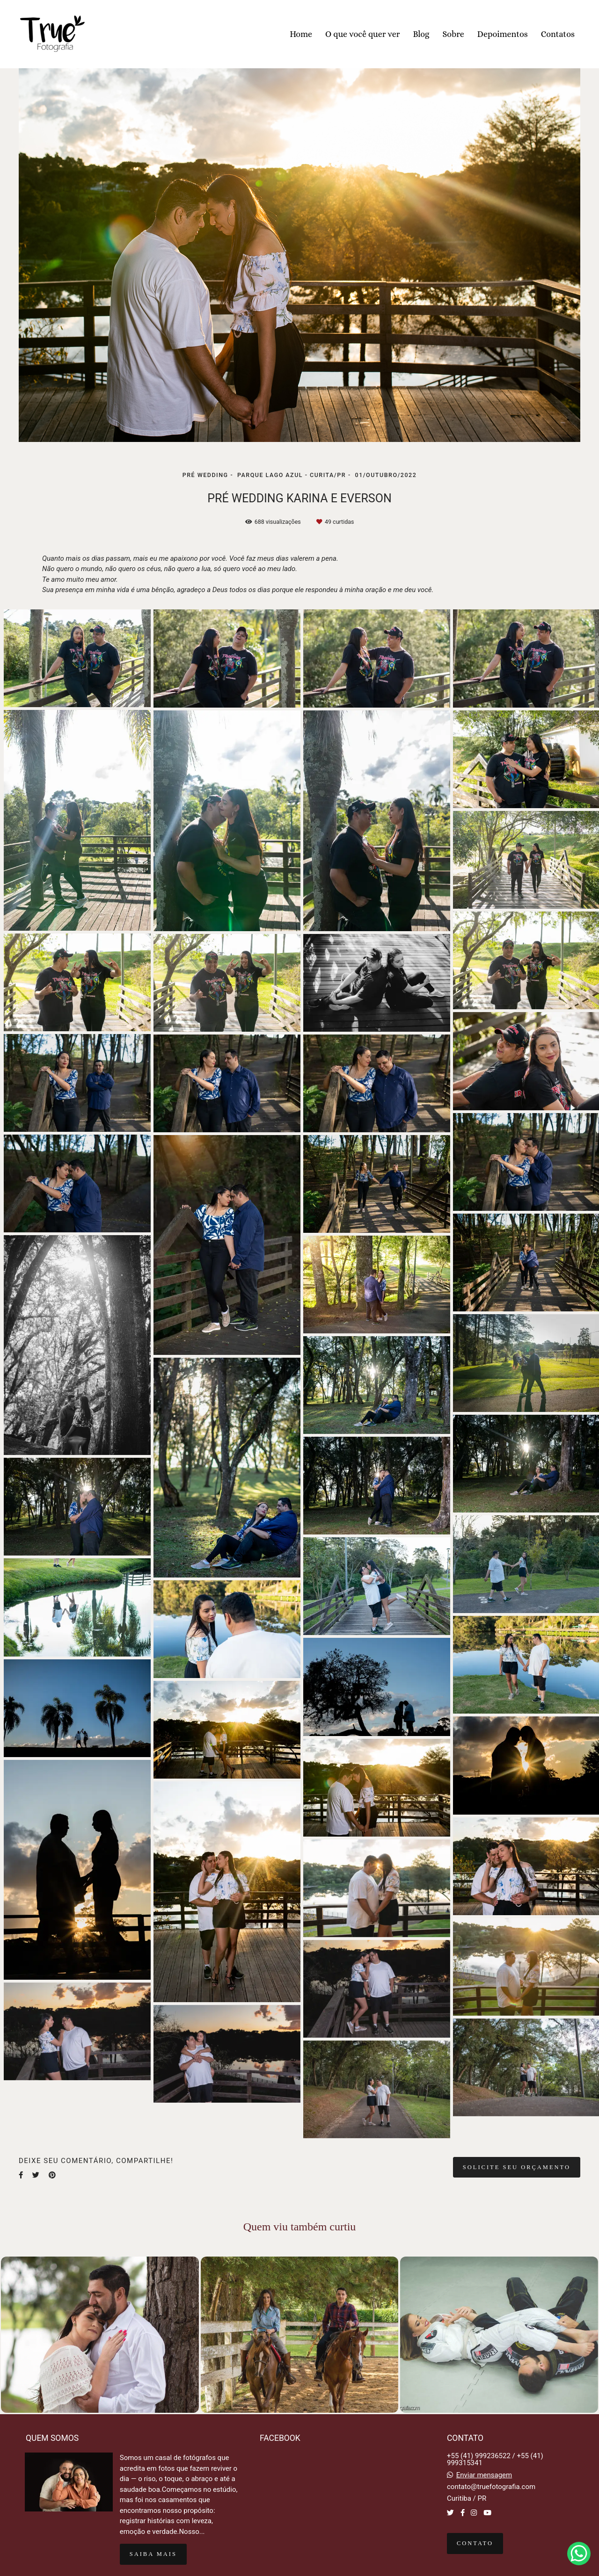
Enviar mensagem (484, 2475)
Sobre (453, 34)
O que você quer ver (362, 34)
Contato (475, 2543)
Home (301, 34)
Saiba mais (153, 2554)
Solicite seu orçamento (516, 2167)
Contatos (558, 34)
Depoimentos (502, 34)
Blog (421, 34)
